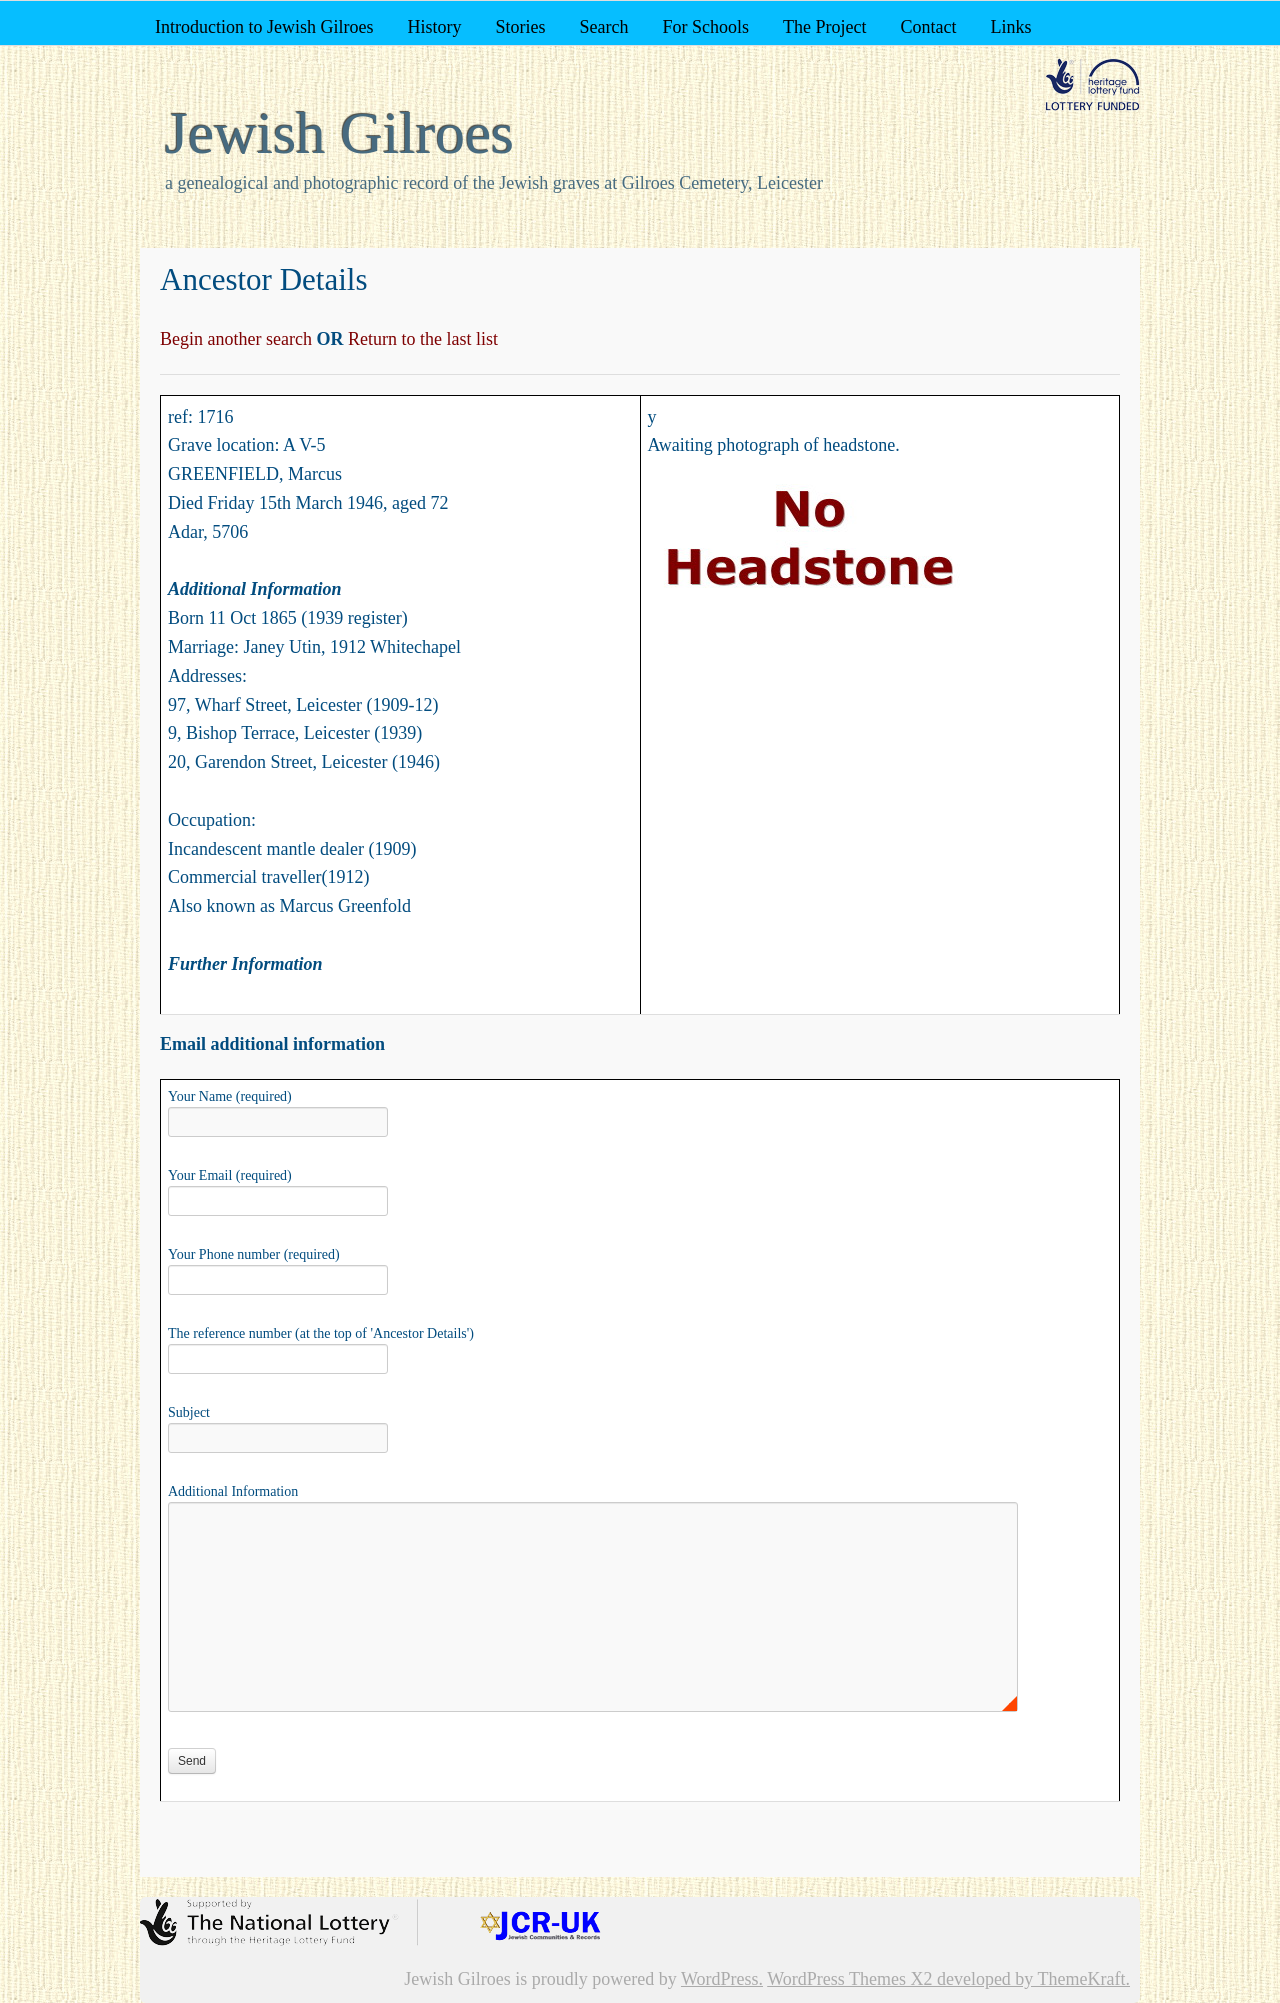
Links (1010, 27)
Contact (928, 27)
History (434, 27)
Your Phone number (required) (278, 1269)
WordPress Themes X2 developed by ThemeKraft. (948, 1979)
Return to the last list (420, 339)
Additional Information (593, 1501)
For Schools (705, 27)
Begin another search (238, 339)
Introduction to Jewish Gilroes (264, 27)
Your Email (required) (278, 1190)
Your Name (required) (278, 1111)
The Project (824, 27)
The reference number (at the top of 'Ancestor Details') (321, 1348)
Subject (278, 1427)
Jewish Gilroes (339, 133)
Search (603, 27)
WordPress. (722, 1979)
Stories (520, 27)
